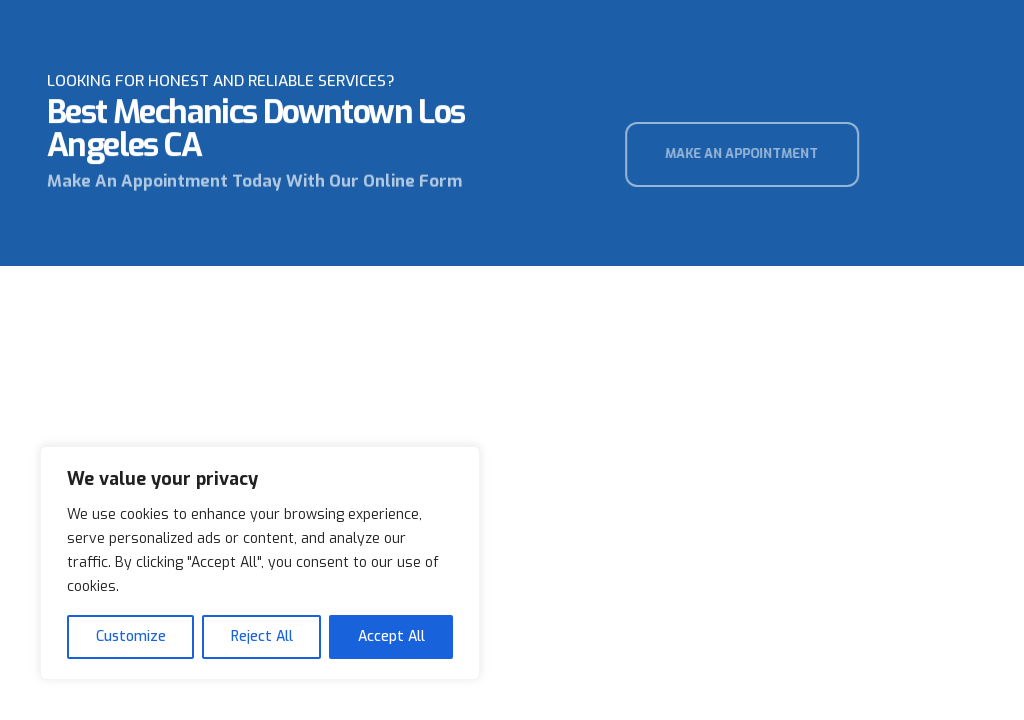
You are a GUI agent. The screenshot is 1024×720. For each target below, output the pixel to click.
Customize (131, 636)
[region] (260, 563)
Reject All (262, 636)
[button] (757, 154)
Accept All (391, 636)
